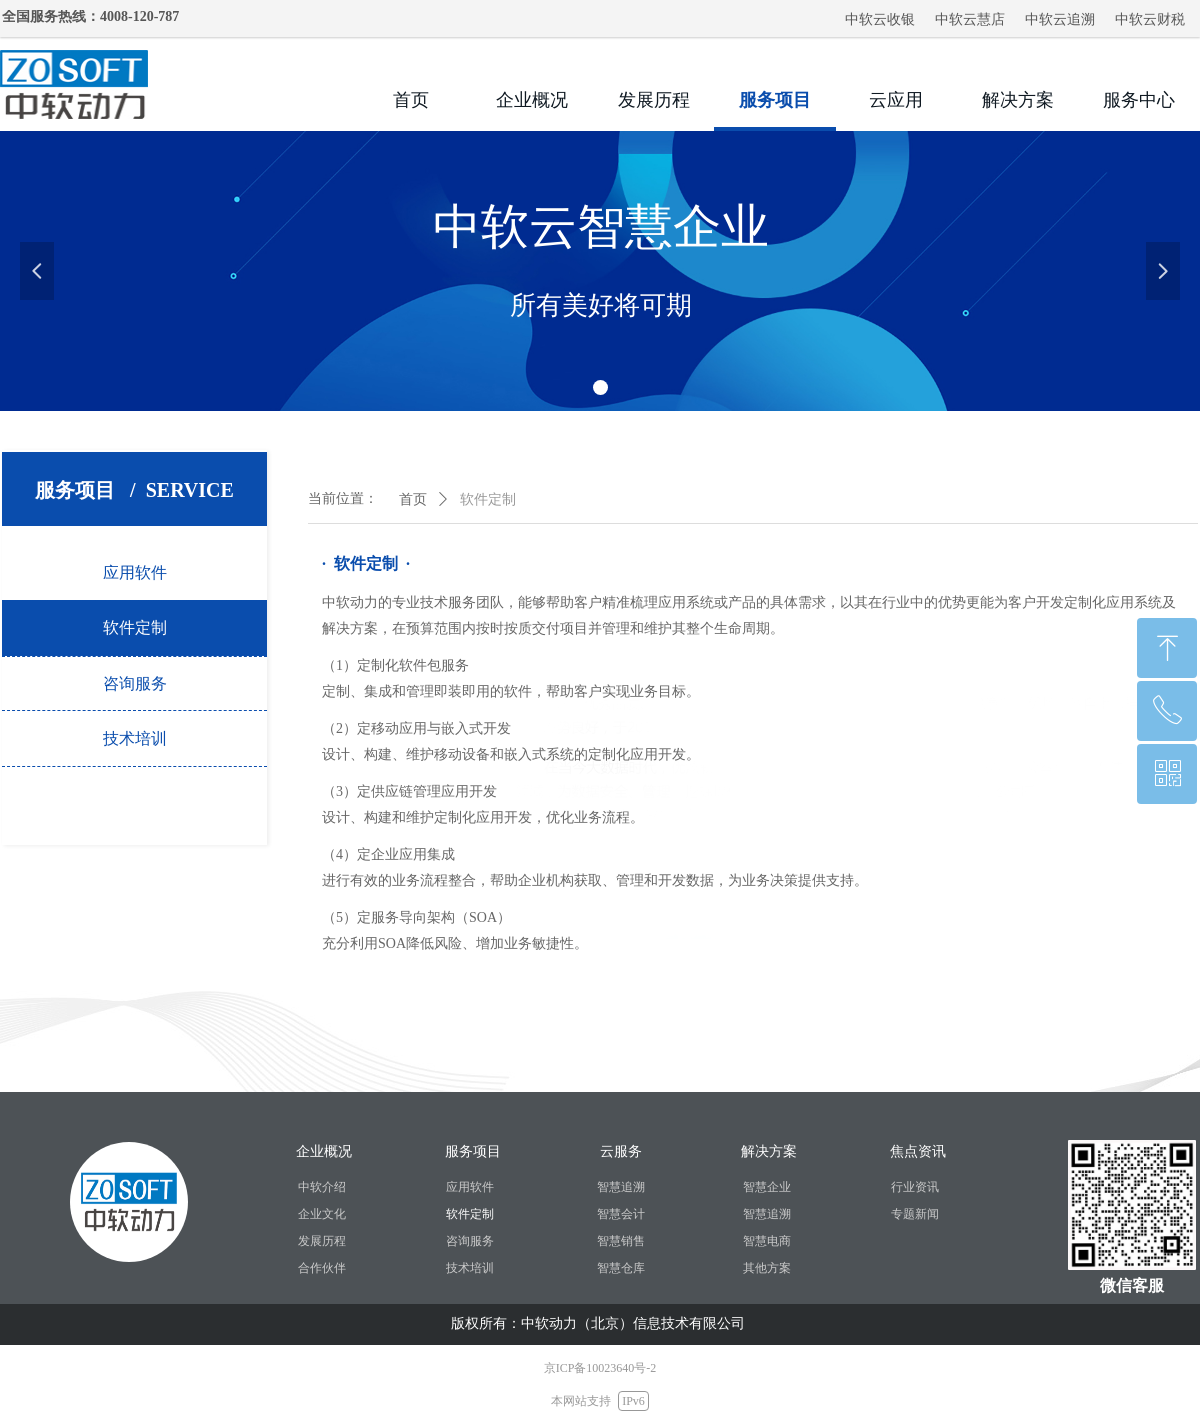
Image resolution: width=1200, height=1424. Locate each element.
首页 (413, 499)
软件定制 (488, 499)
